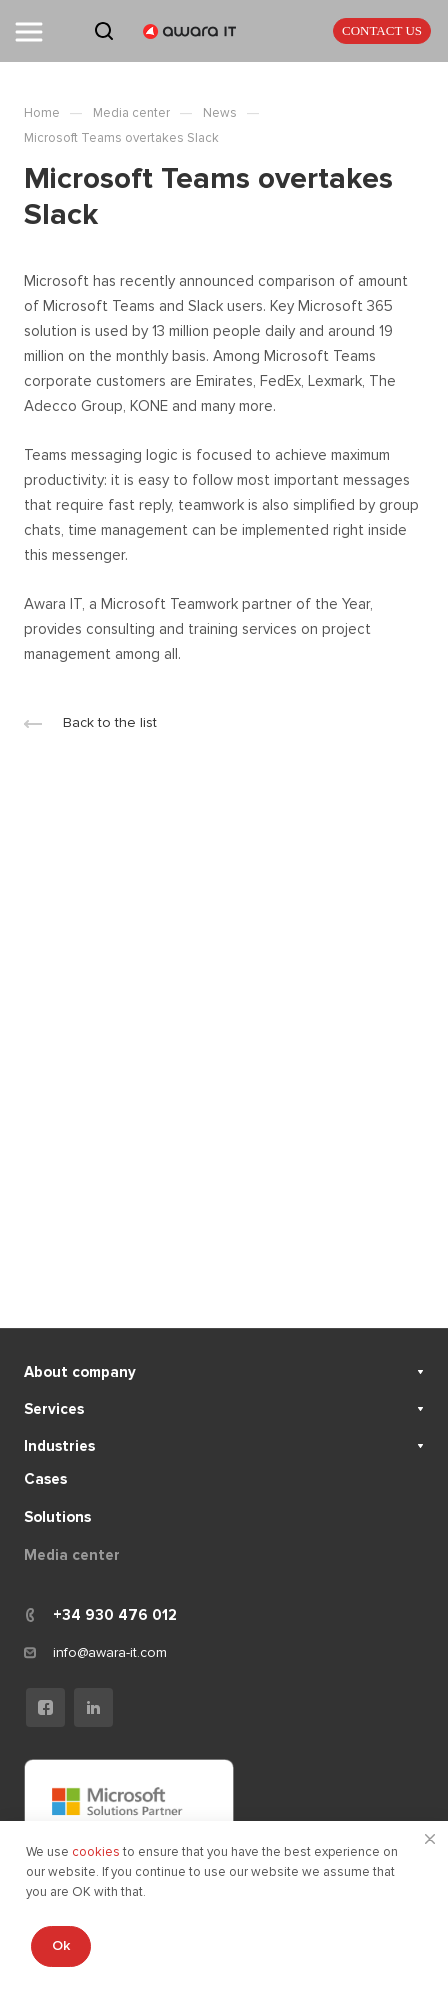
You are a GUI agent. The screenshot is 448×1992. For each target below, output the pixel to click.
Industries (59, 1446)
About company (80, 1372)
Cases (45, 1479)
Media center (72, 1555)
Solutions (57, 1517)
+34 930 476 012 (115, 1615)
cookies (97, 1852)
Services (54, 1409)
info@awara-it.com (110, 1652)
